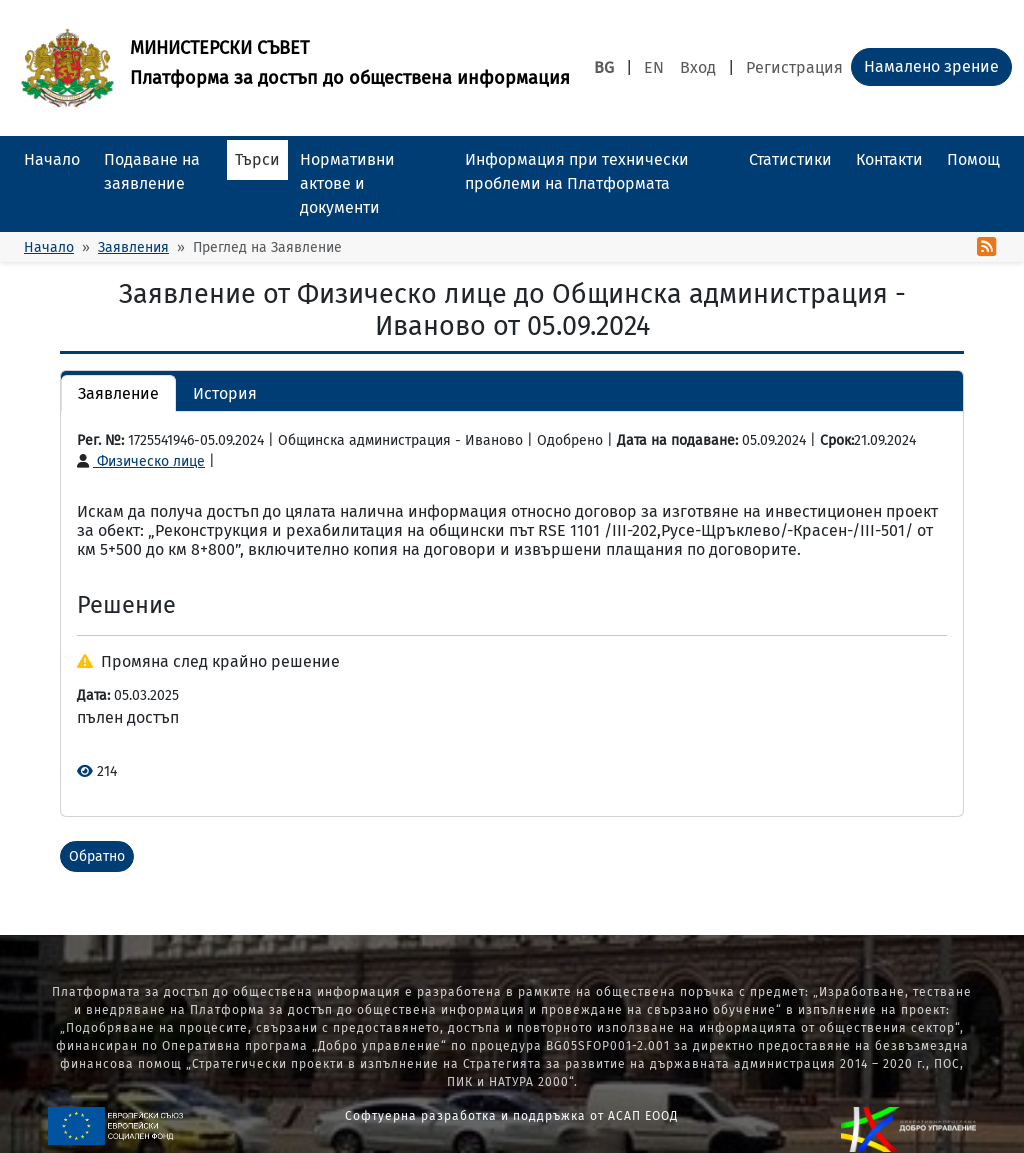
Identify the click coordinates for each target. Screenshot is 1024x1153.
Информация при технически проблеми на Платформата (577, 171)
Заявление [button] (118, 393)
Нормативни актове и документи (347, 183)
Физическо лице (141, 461)
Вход (698, 67)
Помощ (973, 159)
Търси (257, 159)
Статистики (790, 159)
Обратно (97, 856)
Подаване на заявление (152, 171)
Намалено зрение (931, 66)
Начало (52, 159)
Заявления (133, 247)
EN (654, 67)
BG (604, 67)
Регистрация (794, 67)
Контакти (889, 159)
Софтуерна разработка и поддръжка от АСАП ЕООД (511, 1116)
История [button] (225, 393)
